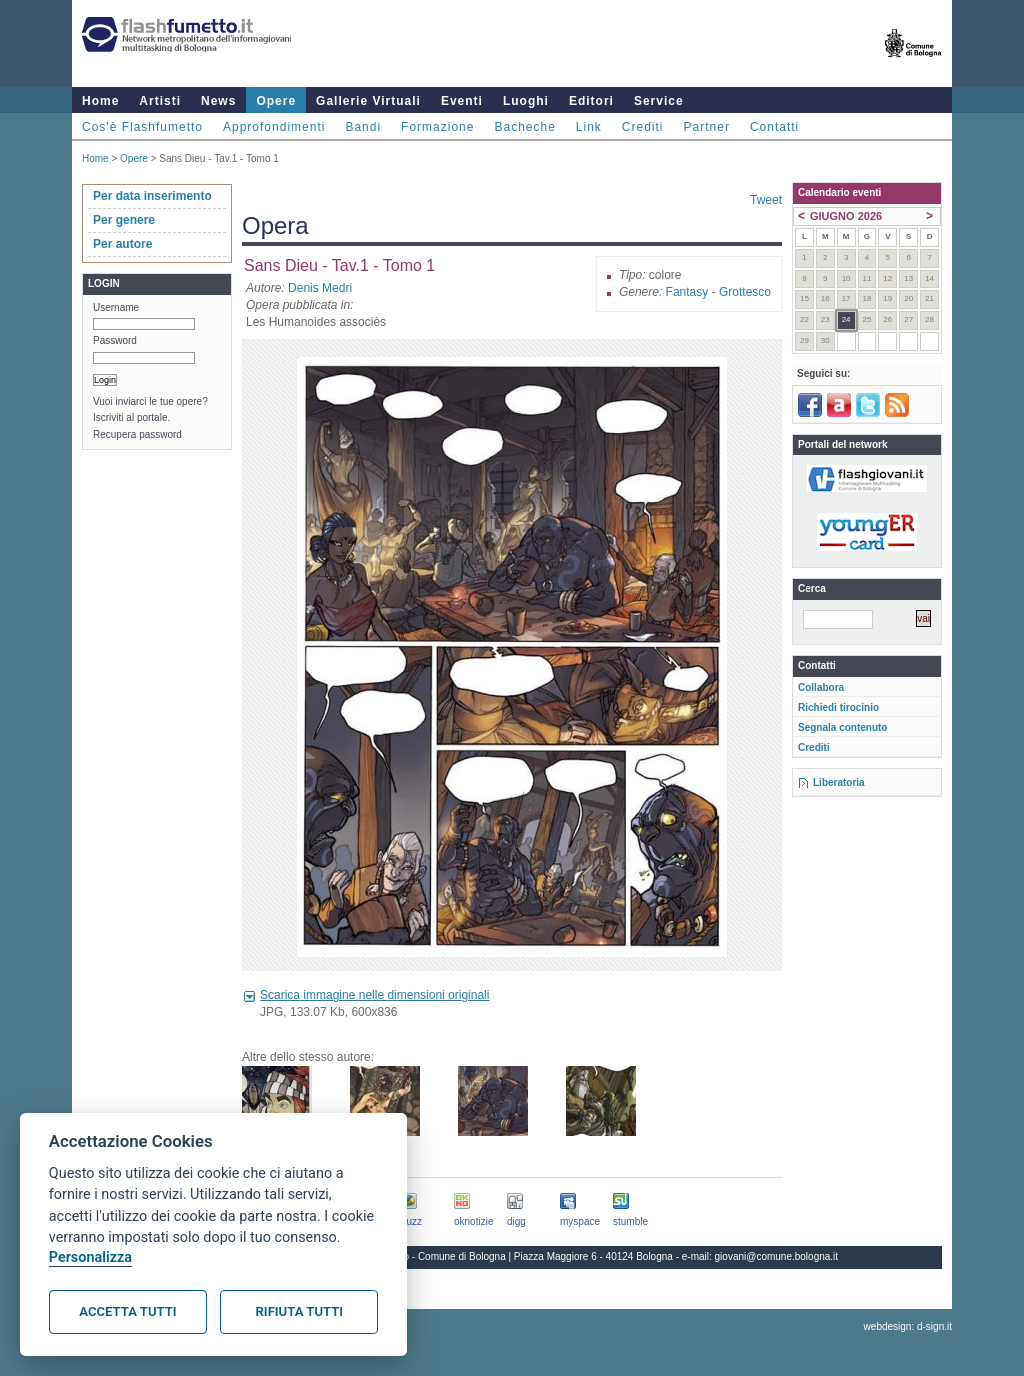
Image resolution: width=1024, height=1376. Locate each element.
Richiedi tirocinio (838, 707)
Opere (276, 101)
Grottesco (745, 292)
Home (100, 101)
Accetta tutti (127, 1311)
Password (115, 340)
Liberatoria (839, 782)
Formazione (437, 127)
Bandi (363, 127)
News (218, 101)
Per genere (124, 220)
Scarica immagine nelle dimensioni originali (374, 995)
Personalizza (90, 1257)
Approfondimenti (274, 127)
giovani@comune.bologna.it (777, 1256)
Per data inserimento (152, 196)
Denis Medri (320, 288)
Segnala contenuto (842, 727)
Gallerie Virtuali (368, 101)
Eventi (462, 101)
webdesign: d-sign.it (908, 1326)
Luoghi (526, 101)
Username (116, 307)
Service (659, 101)
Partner (707, 127)
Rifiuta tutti (299, 1311)
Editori (591, 101)
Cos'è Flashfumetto (142, 127)
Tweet (766, 200)
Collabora (821, 687)
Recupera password (137, 434)
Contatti (774, 127)
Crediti (643, 127)
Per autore (122, 244)
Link (589, 127)
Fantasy (687, 292)
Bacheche (524, 127)
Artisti (160, 101)
